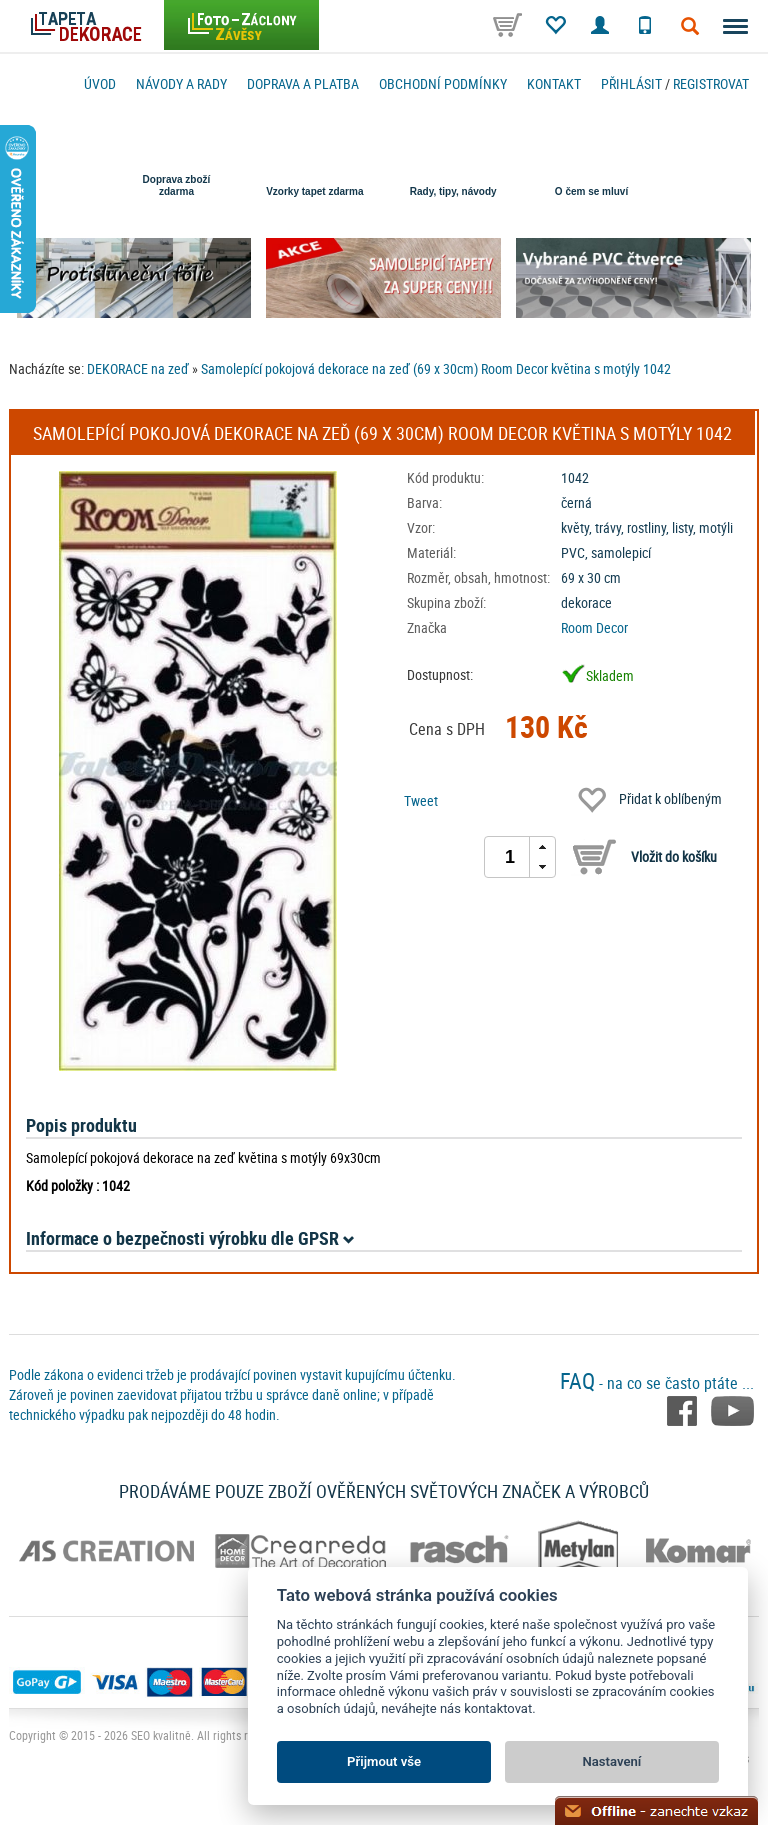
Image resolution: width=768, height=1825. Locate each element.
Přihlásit (631, 83)
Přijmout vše (384, 1761)
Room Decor (594, 627)
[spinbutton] (510, 857)
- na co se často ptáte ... (657, 1383)
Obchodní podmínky (443, 83)
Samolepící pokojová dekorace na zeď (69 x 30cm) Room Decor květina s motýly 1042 (436, 368)
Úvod (100, 83)
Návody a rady (181, 83)
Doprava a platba (303, 83)
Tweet (421, 800)
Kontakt (554, 83)
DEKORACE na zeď (138, 368)
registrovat (711, 83)
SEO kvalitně (161, 1735)
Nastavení (612, 1761)
